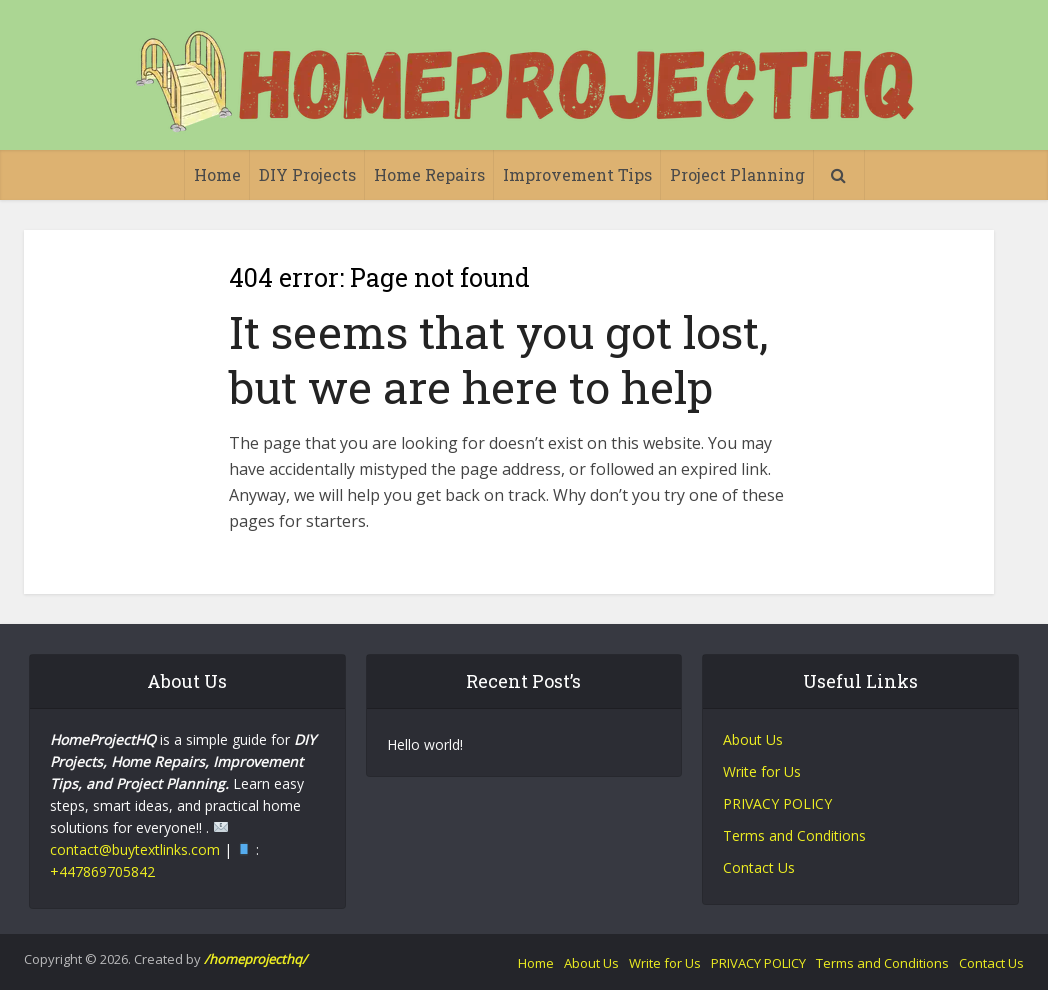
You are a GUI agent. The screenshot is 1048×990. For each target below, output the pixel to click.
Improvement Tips (577, 174)
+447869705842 (102, 871)
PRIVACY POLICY (777, 803)
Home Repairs (429, 174)
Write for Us (762, 771)
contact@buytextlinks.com (135, 849)
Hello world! (425, 744)
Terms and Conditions (794, 835)
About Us (753, 739)
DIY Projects (307, 174)
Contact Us (759, 867)
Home (217, 174)
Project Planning (737, 174)
